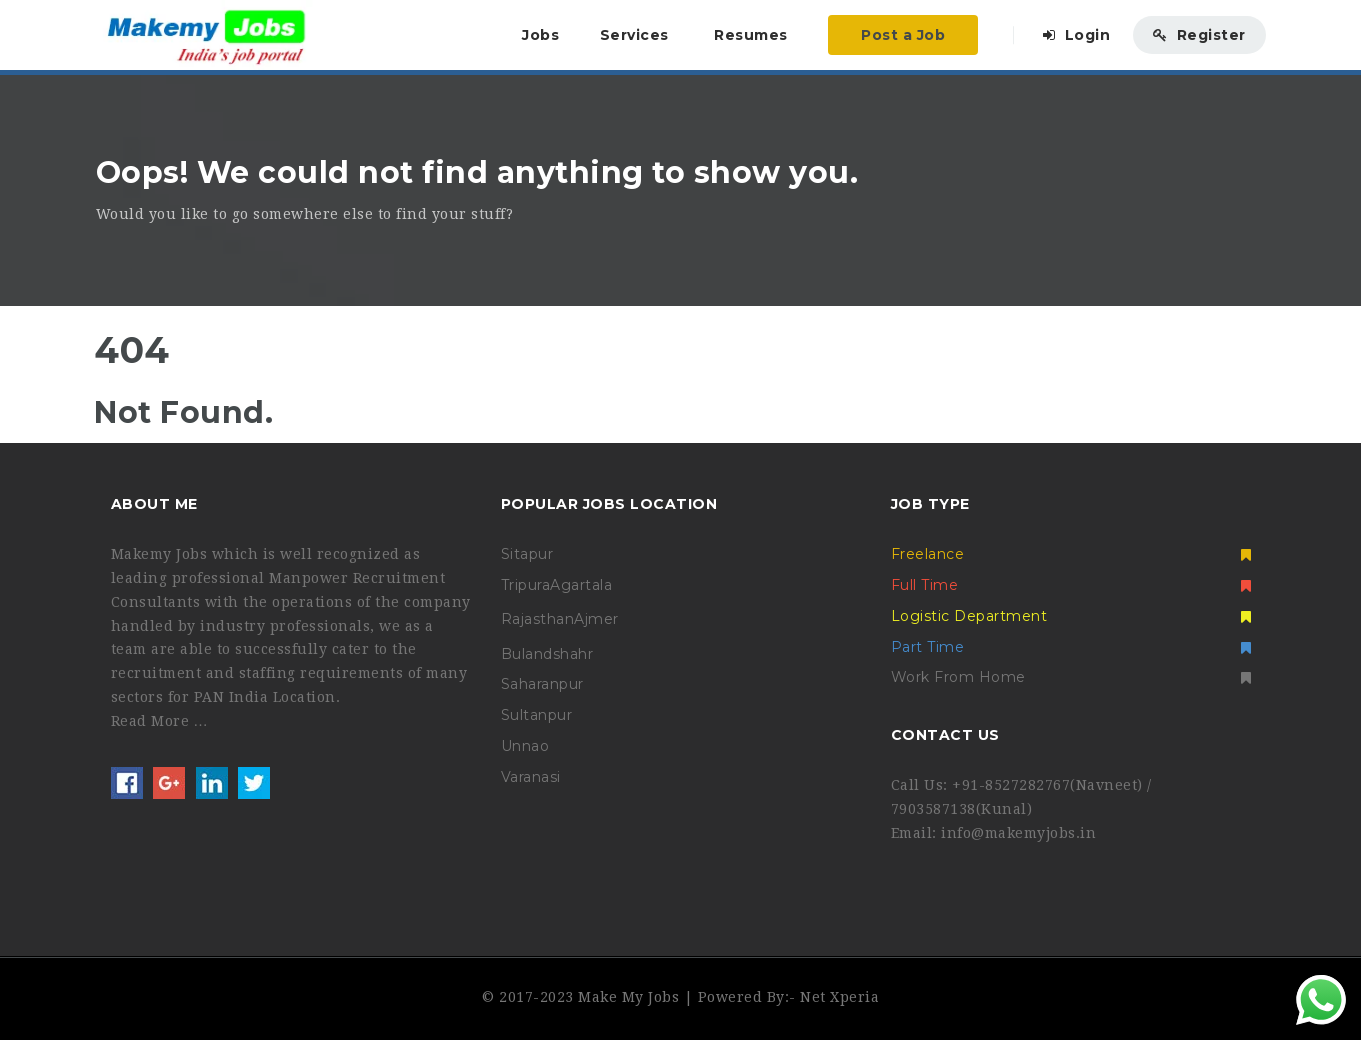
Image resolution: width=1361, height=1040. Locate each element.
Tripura (526, 585)
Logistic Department (1071, 616)
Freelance (1071, 554)
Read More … (160, 721)
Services (634, 35)
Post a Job (903, 35)
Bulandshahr (547, 654)
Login (1077, 35)
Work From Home (1071, 677)
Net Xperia (839, 997)
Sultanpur (537, 715)
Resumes (751, 35)
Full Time (1071, 585)
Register (1199, 35)
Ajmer (596, 619)
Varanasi (531, 777)
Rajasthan (538, 619)
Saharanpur (542, 684)
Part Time (1071, 647)
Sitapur (527, 554)
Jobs (540, 35)
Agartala (581, 585)
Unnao (525, 746)
